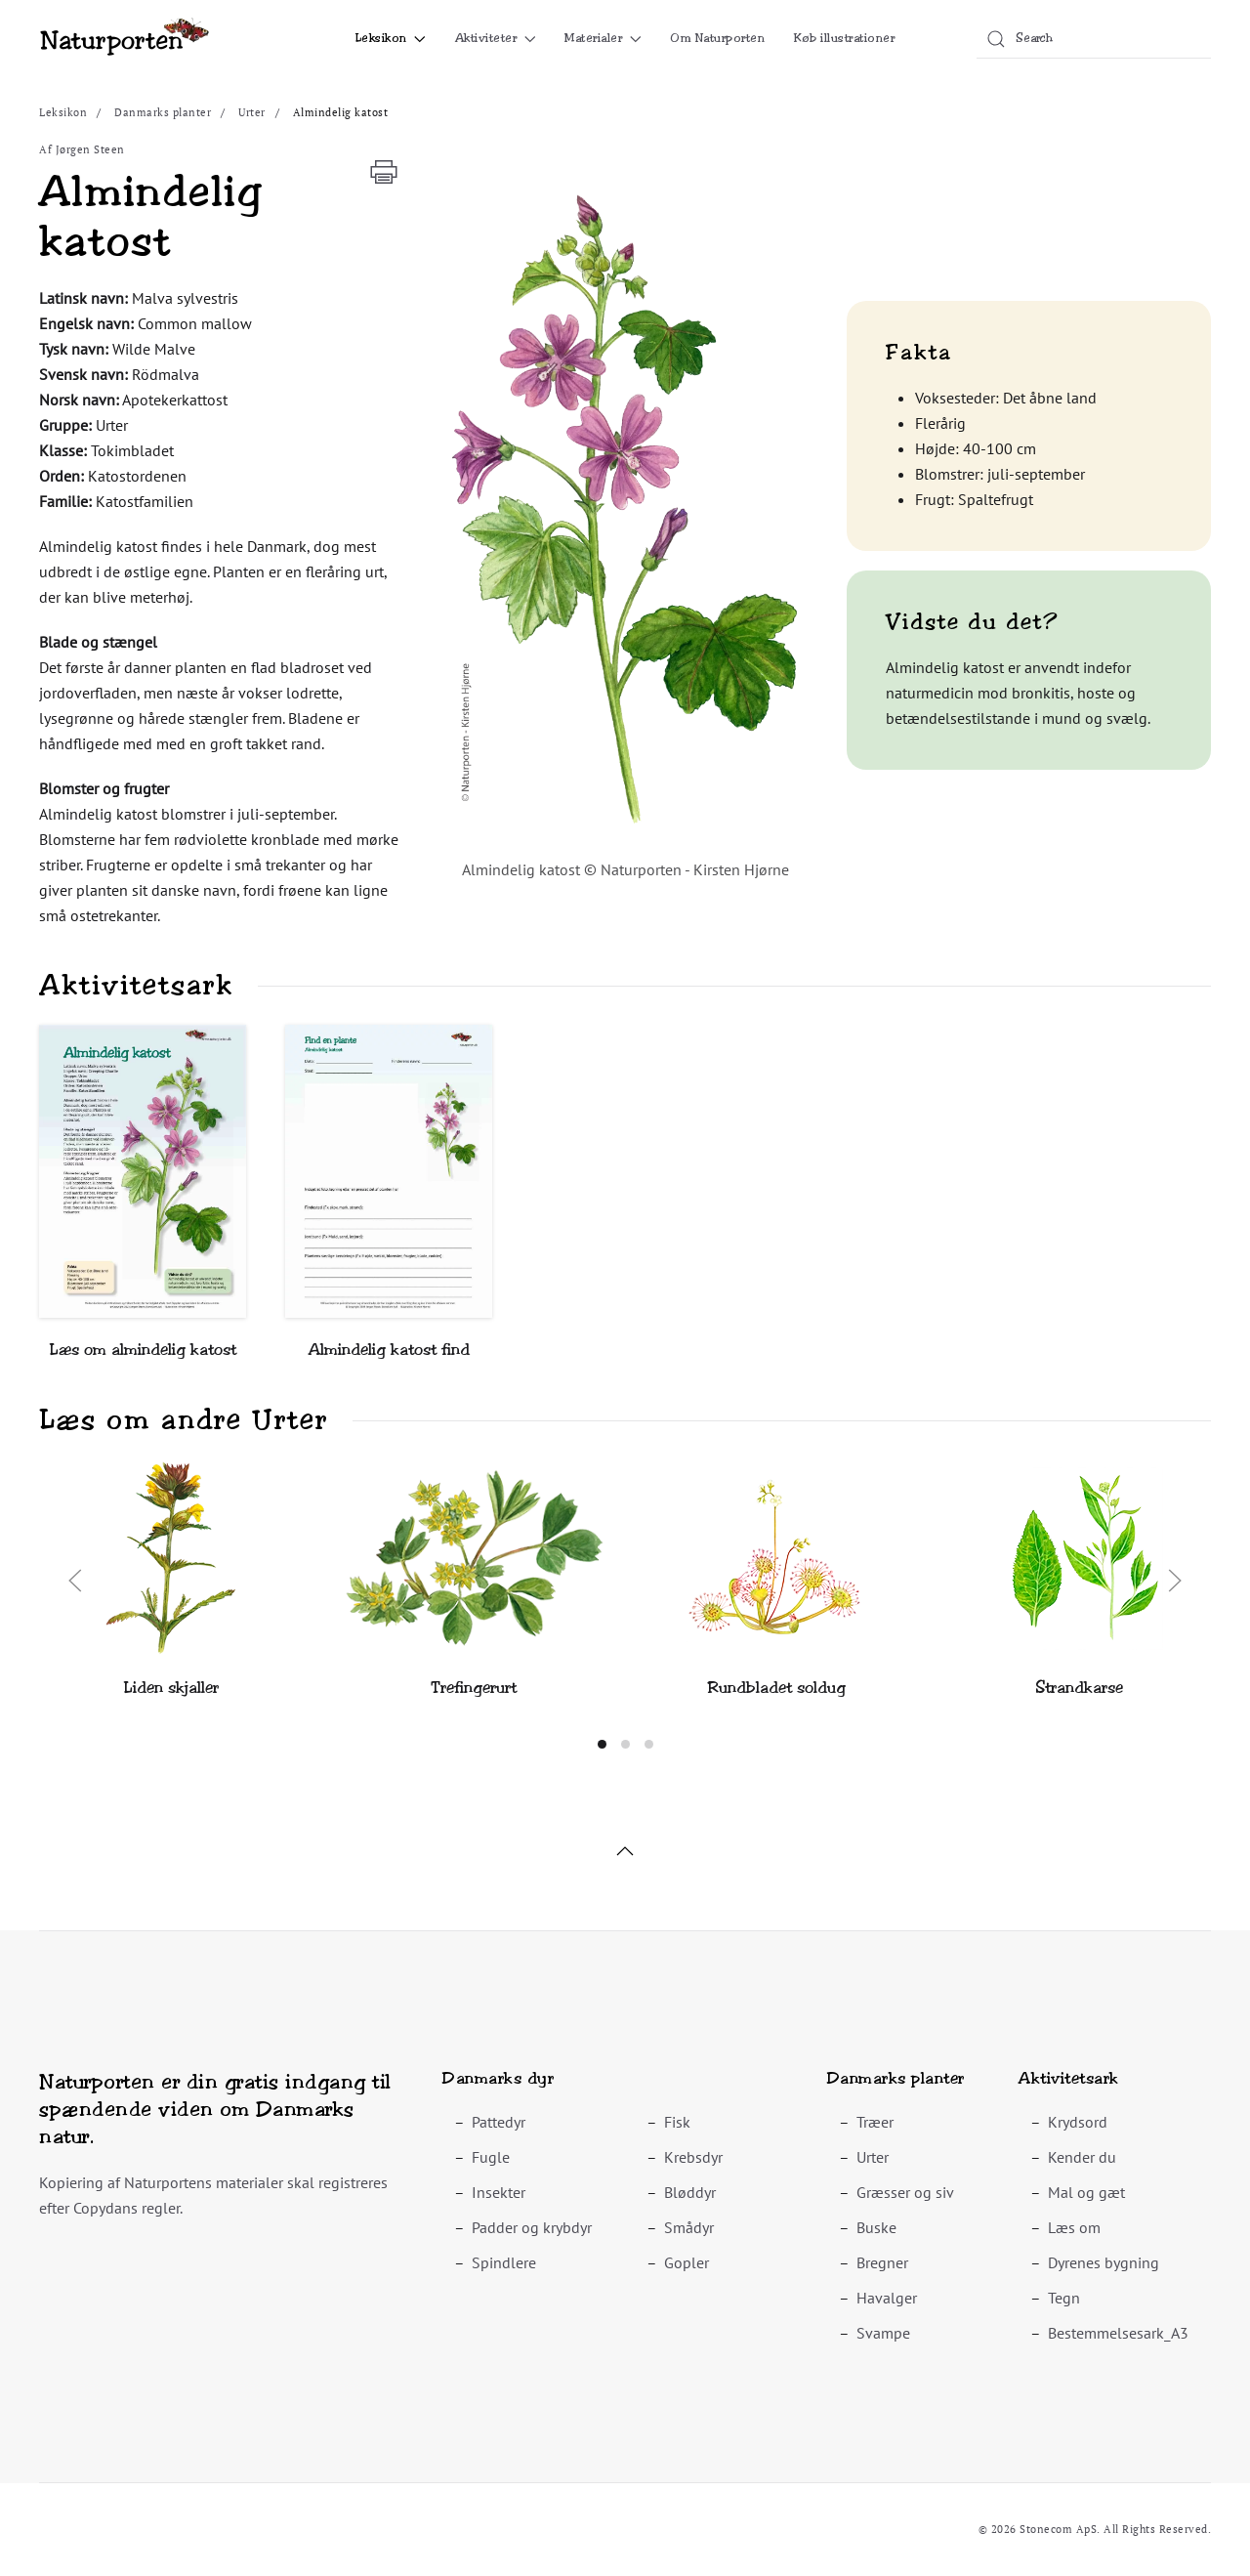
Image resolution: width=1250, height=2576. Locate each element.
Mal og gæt (1086, 2192)
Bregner (882, 2262)
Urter (872, 2157)
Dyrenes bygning (1103, 2262)
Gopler (686, 2262)
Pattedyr (498, 2122)
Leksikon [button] (390, 38)
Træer (875, 2122)
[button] (624, 511)
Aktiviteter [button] (495, 38)
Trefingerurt (474, 1687)
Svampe (883, 2333)
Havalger (886, 2297)
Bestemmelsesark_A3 (1118, 2333)
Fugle (491, 2157)
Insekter (498, 2192)
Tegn (1064, 2297)
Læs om (1074, 2227)
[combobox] (1094, 39)
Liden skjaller (171, 1687)
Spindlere (504, 2262)
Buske (876, 2227)
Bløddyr (690, 2192)
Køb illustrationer (844, 38)
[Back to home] (124, 39)
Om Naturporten (717, 38)
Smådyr (689, 2227)
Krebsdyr (693, 2157)
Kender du (1082, 2157)
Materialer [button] (602, 38)
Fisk (677, 2122)
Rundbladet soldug (776, 1687)
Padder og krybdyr (532, 2227)
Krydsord (1077, 2122)
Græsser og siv (905, 2192)
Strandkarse (1079, 1687)
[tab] (602, 1744)
